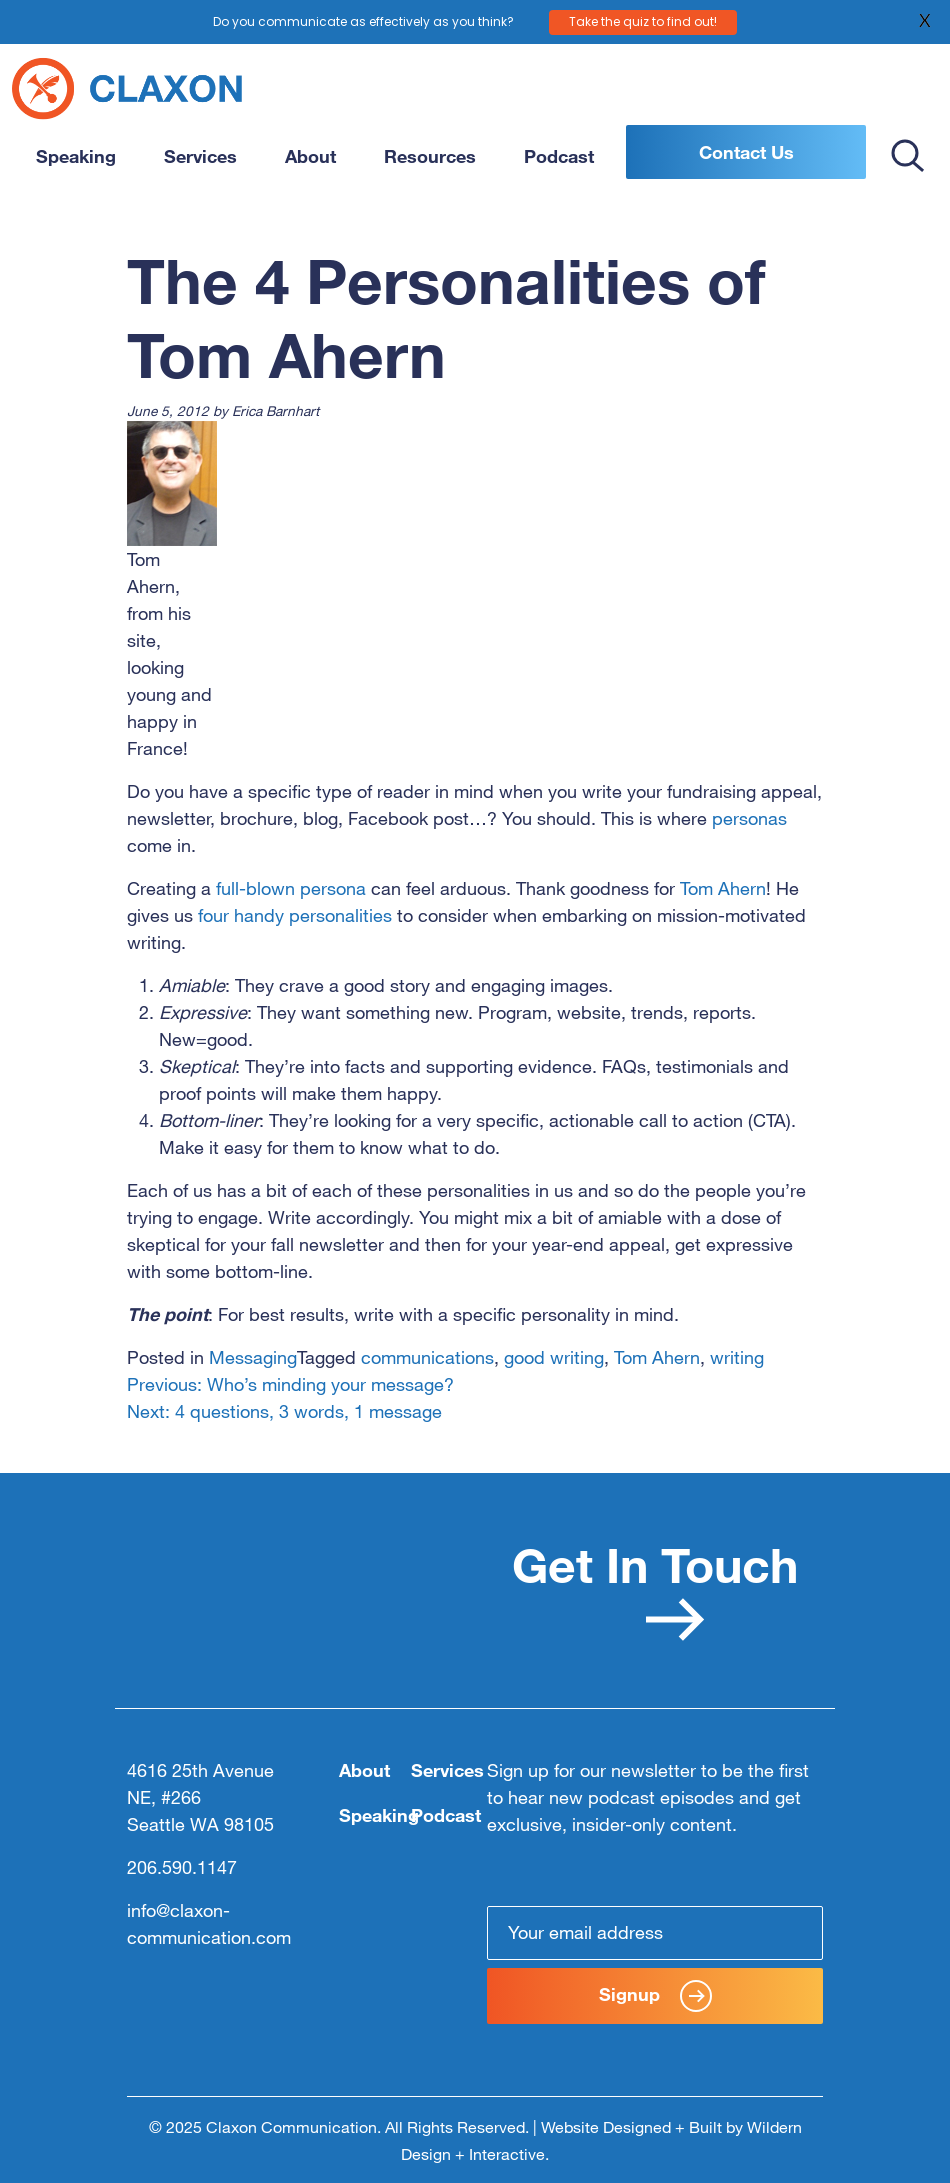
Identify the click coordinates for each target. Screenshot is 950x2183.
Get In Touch (655, 1587)
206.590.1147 (182, 1867)
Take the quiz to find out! (643, 20)
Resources (430, 156)
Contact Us (746, 152)
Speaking (76, 156)
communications (427, 1357)
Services (200, 156)
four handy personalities (295, 915)
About (310, 156)
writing (737, 1357)
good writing (554, 1357)
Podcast (559, 156)
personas (749, 818)
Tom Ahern (723, 888)
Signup (655, 1996)
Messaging (253, 1357)
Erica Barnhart (275, 410)
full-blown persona (291, 888)
